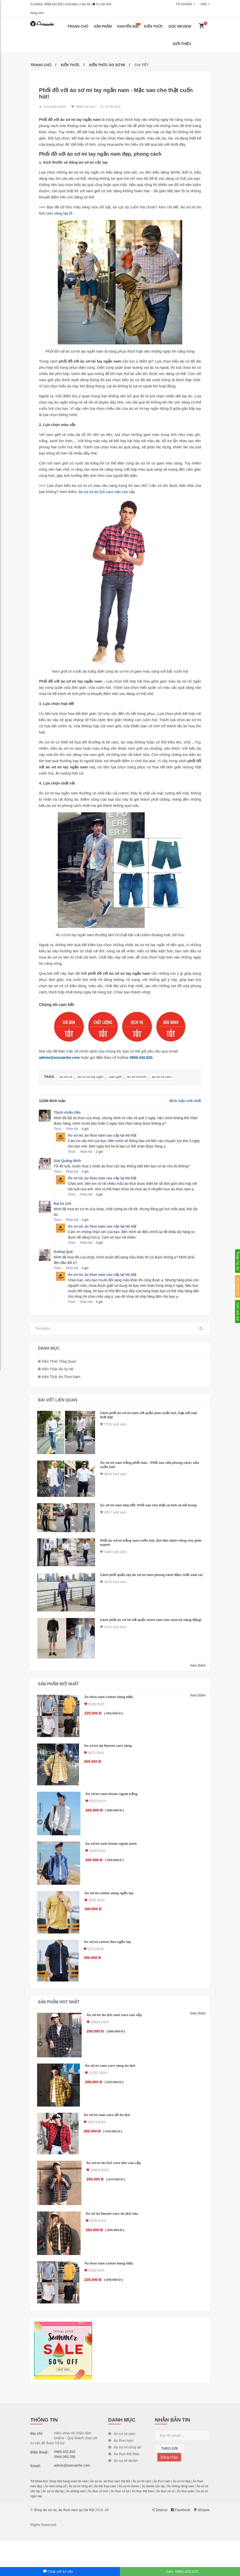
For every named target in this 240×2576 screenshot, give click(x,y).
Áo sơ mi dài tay (53, 2526)
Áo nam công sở (55, 2521)
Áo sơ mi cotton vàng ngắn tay (111, 1914)
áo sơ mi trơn (135, 1084)
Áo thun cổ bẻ (120, 2526)
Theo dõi (169, 2483)
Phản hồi (73, 1136)
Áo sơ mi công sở (124, 2482)
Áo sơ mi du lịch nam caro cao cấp (117, 2039)
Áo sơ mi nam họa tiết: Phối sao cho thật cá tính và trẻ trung (150, 1516)
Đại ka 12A (64, 1211)
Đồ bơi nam (238, 1311)
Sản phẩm (103, 26)
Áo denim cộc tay (153, 2521)
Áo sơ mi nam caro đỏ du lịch (109, 2143)
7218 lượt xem (113, 1433)
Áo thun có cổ (165, 2526)
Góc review (180, 26)
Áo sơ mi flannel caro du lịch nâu (114, 2245)
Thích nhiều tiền (68, 1120)
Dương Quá (64, 1259)
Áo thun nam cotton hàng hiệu (111, 1711)
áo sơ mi (66, 1084)
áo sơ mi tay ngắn (91, 1084)
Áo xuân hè (238, 1286)
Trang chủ (77, 26)
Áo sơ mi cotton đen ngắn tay (109, 1965)
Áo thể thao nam (105, 2521)
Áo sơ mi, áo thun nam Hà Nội (110, 2516)
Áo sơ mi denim (123, 2496)
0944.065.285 (64, 2492)
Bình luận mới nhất (184, 1108)
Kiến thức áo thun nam (61, 1386)
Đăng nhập (169, 2492)
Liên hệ (85, 4)
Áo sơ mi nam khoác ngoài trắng (114, 1811)
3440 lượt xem (113, 1563)
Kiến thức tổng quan (59, 1370)
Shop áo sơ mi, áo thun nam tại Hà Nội (64, 2545)
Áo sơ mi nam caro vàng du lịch (112, 2092)
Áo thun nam (120, 2476)
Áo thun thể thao (123, 2489)
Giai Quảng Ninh (68, 1168)
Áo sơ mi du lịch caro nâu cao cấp (108, 499)
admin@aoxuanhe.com (60, 1065)
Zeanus (160, 2545)
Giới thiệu (71, 4)
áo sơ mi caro (160, 1084)
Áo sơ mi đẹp (181, 2516)
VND (203, 4)
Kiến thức (153, 26)
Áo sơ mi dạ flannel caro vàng (110, 1761)
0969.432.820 (53, 4)
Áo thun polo (185, 2526)
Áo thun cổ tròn (98, 2526)
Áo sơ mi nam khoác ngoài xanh (113, 1863)
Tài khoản (184, 4)
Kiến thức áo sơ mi (107, 65)
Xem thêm (198, 1679)
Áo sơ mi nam (121, 2469)
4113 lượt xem (113, 1644)
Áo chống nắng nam (180, 2521)
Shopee (202, 2545)
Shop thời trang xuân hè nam (68, 2516)
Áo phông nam (76, 2526)
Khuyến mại (129, 25)
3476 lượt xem (113, 1598)
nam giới (115, 1084)
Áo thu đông (238, 1261)
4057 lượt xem (113, 1523)
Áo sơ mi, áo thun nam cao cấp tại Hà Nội (103, 1143)
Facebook (180, 2545)
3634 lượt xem (113, 1484)
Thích (58, 1136)
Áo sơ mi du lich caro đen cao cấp (116, 2193)
